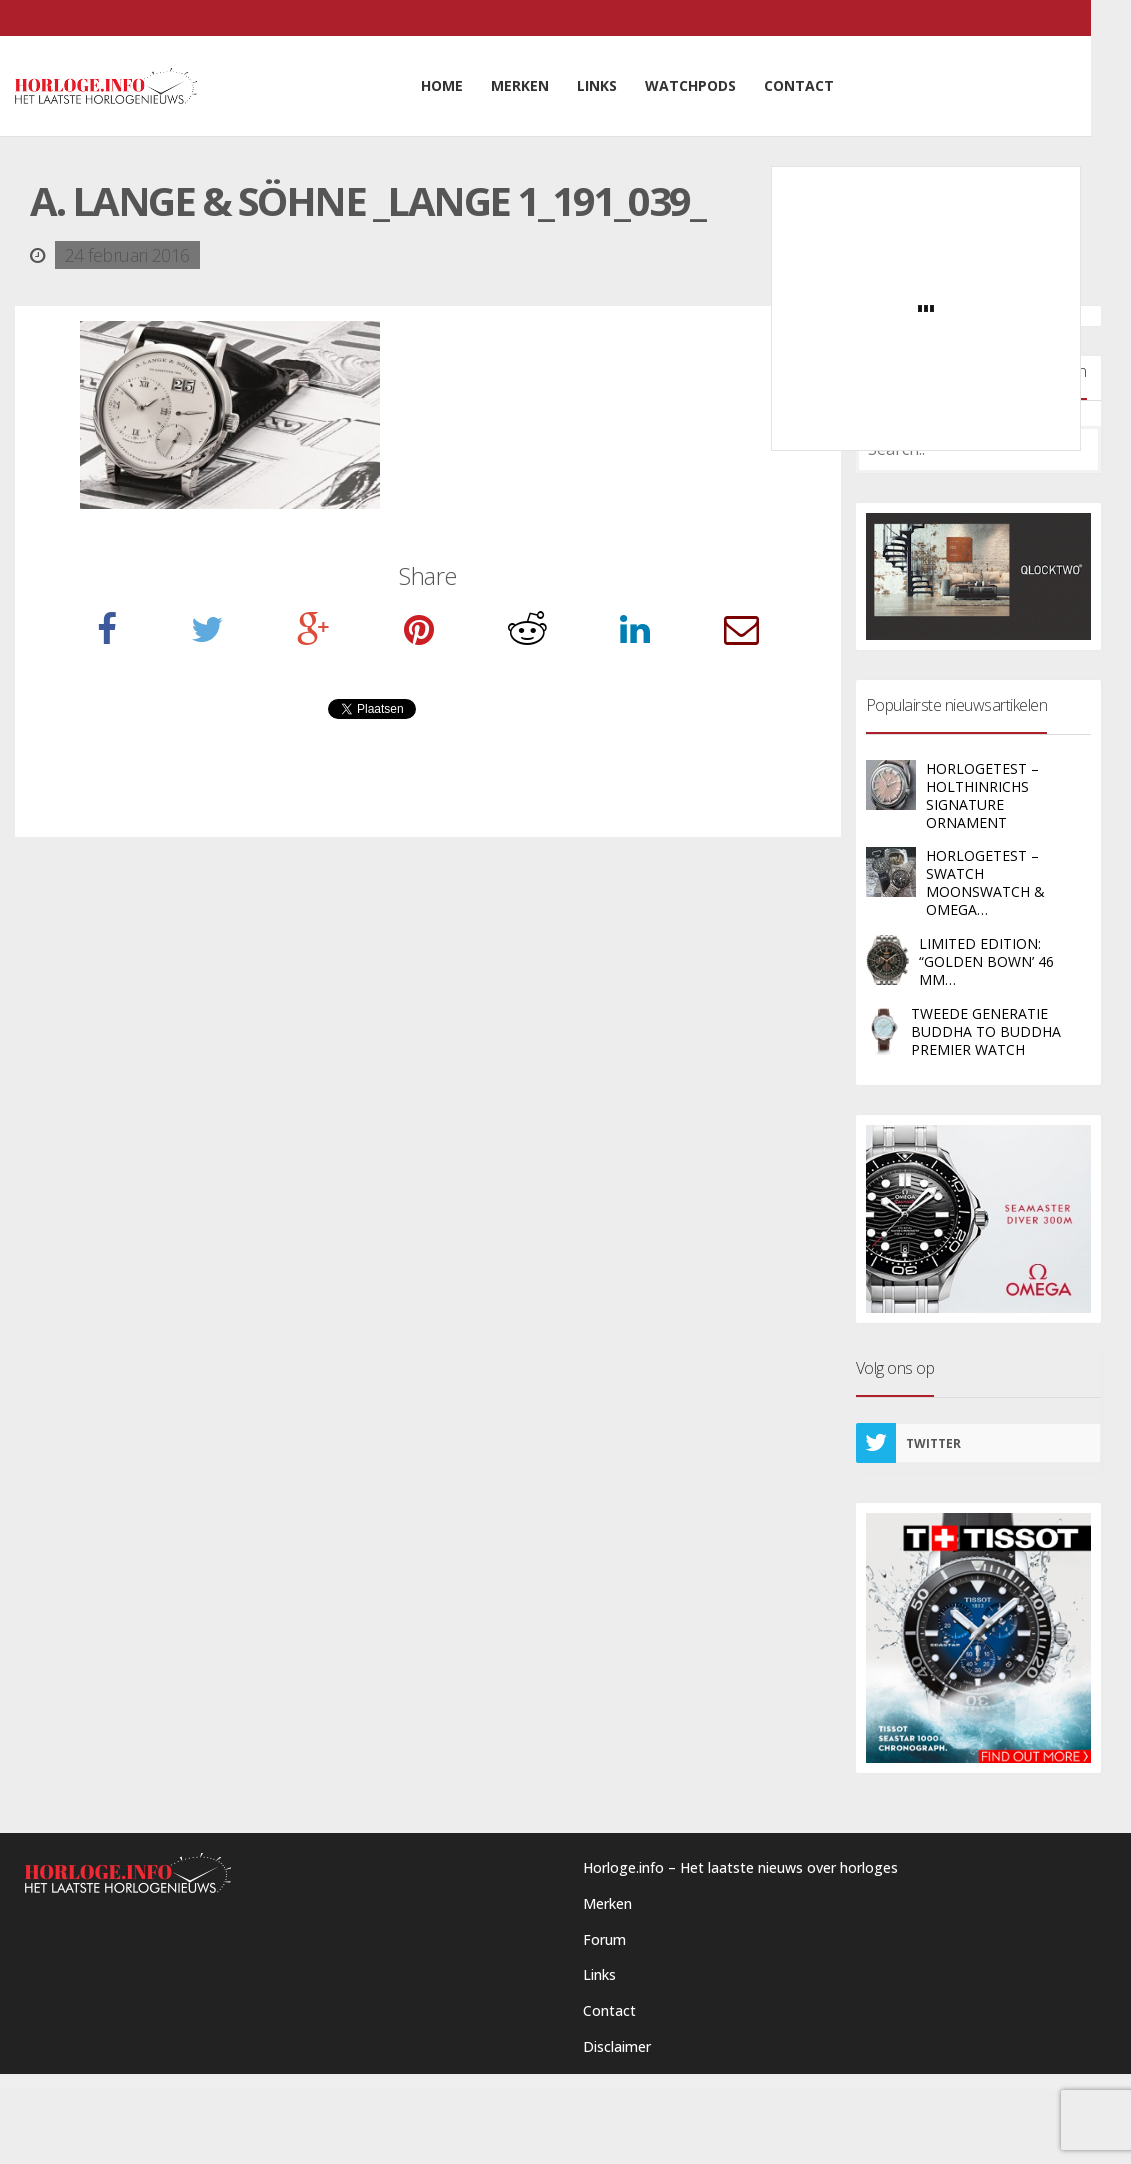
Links (599, 1974)
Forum (604, 1939)
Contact (609, 2010)
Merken (607, 1903)
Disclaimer (617, 2046)
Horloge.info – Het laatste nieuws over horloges (740, 1867)
